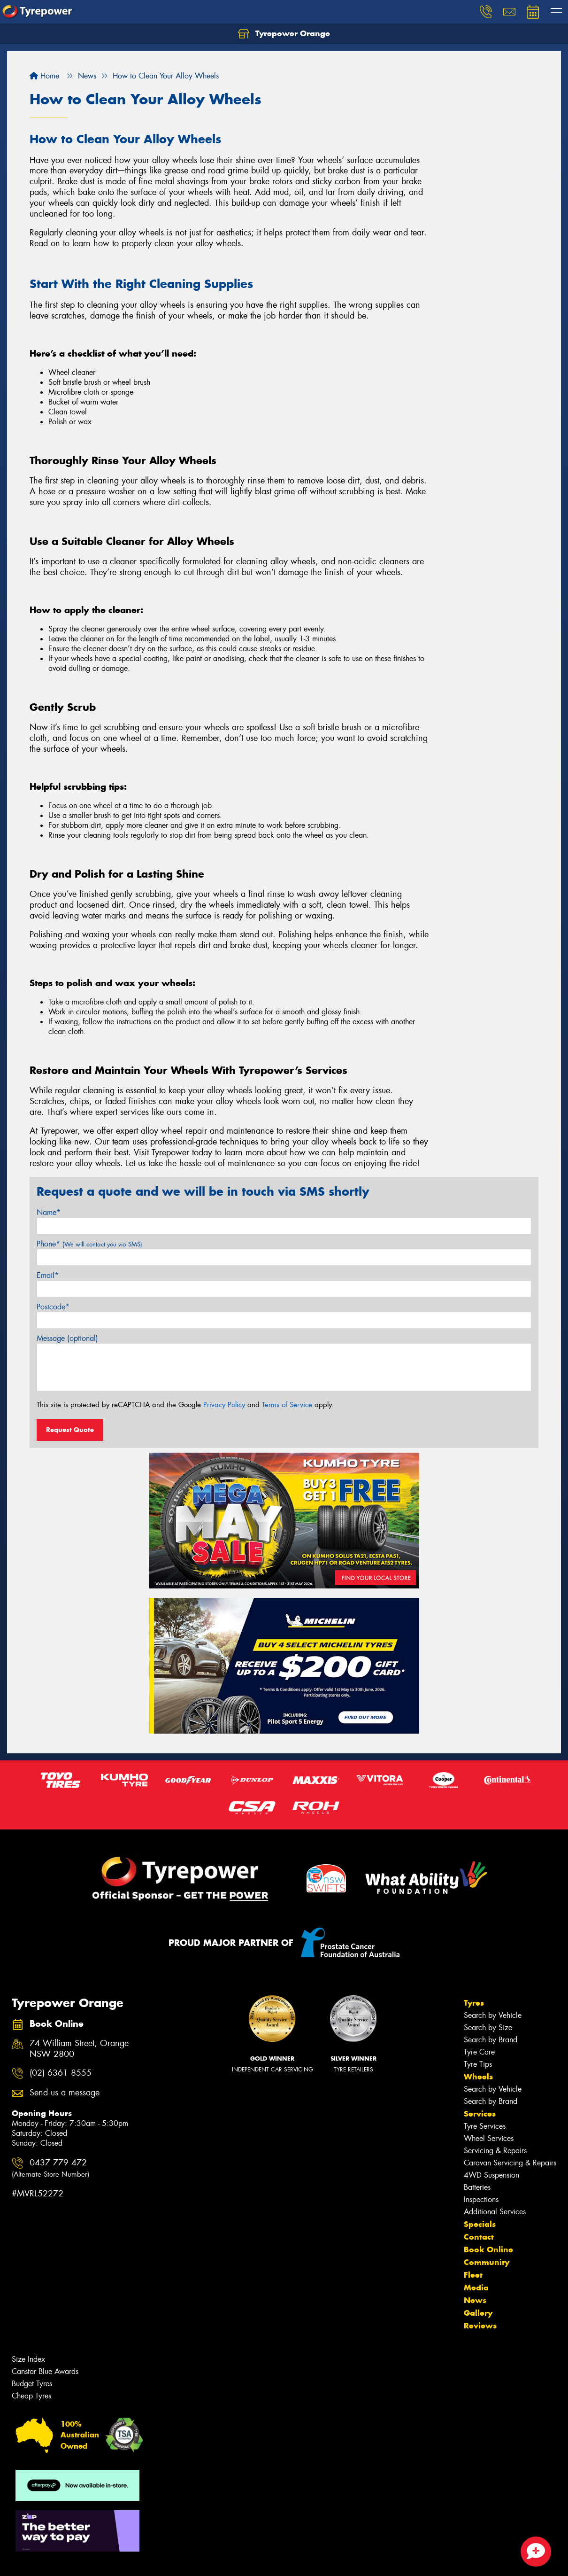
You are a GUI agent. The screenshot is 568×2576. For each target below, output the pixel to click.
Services (480, 2114)
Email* (48, 1275)
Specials (480, 2224)
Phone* (89, 1244)
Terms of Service (287, 1404)
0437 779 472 (50, 2168)
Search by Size (488, 2027)
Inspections (481, 2199)
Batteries (477, 2187)
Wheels (478, 2076)
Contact (479, 2237)
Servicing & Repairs (495, 2151)
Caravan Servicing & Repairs (510, 2163)
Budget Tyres (32, 2384)
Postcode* (53, 1307)
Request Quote (70, 1429)
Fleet (473, 2275)
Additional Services (495, 2212)
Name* (49, 1212)
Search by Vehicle (493, 2015)
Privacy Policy (224, 1404)
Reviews (480, 2325)
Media (476, 2287)
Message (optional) (67, 1338)
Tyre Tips (478, 2064)
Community (486, 2262)
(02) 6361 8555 (61, 2073)
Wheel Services (489, 2138)
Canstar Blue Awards (45, 2371)
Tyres (474, 2003)
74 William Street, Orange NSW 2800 (79, 2049)
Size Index (28, 2359)
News (475, 2300)
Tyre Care (479, 2052)
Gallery (478, 2313)
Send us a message (65, 2092)
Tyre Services (485, 2126)
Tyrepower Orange (284, 33)
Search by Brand (490, 2040)
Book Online (488, 2249)
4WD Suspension (491, 2175)
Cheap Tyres (31, 2396)
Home (44, 76)
